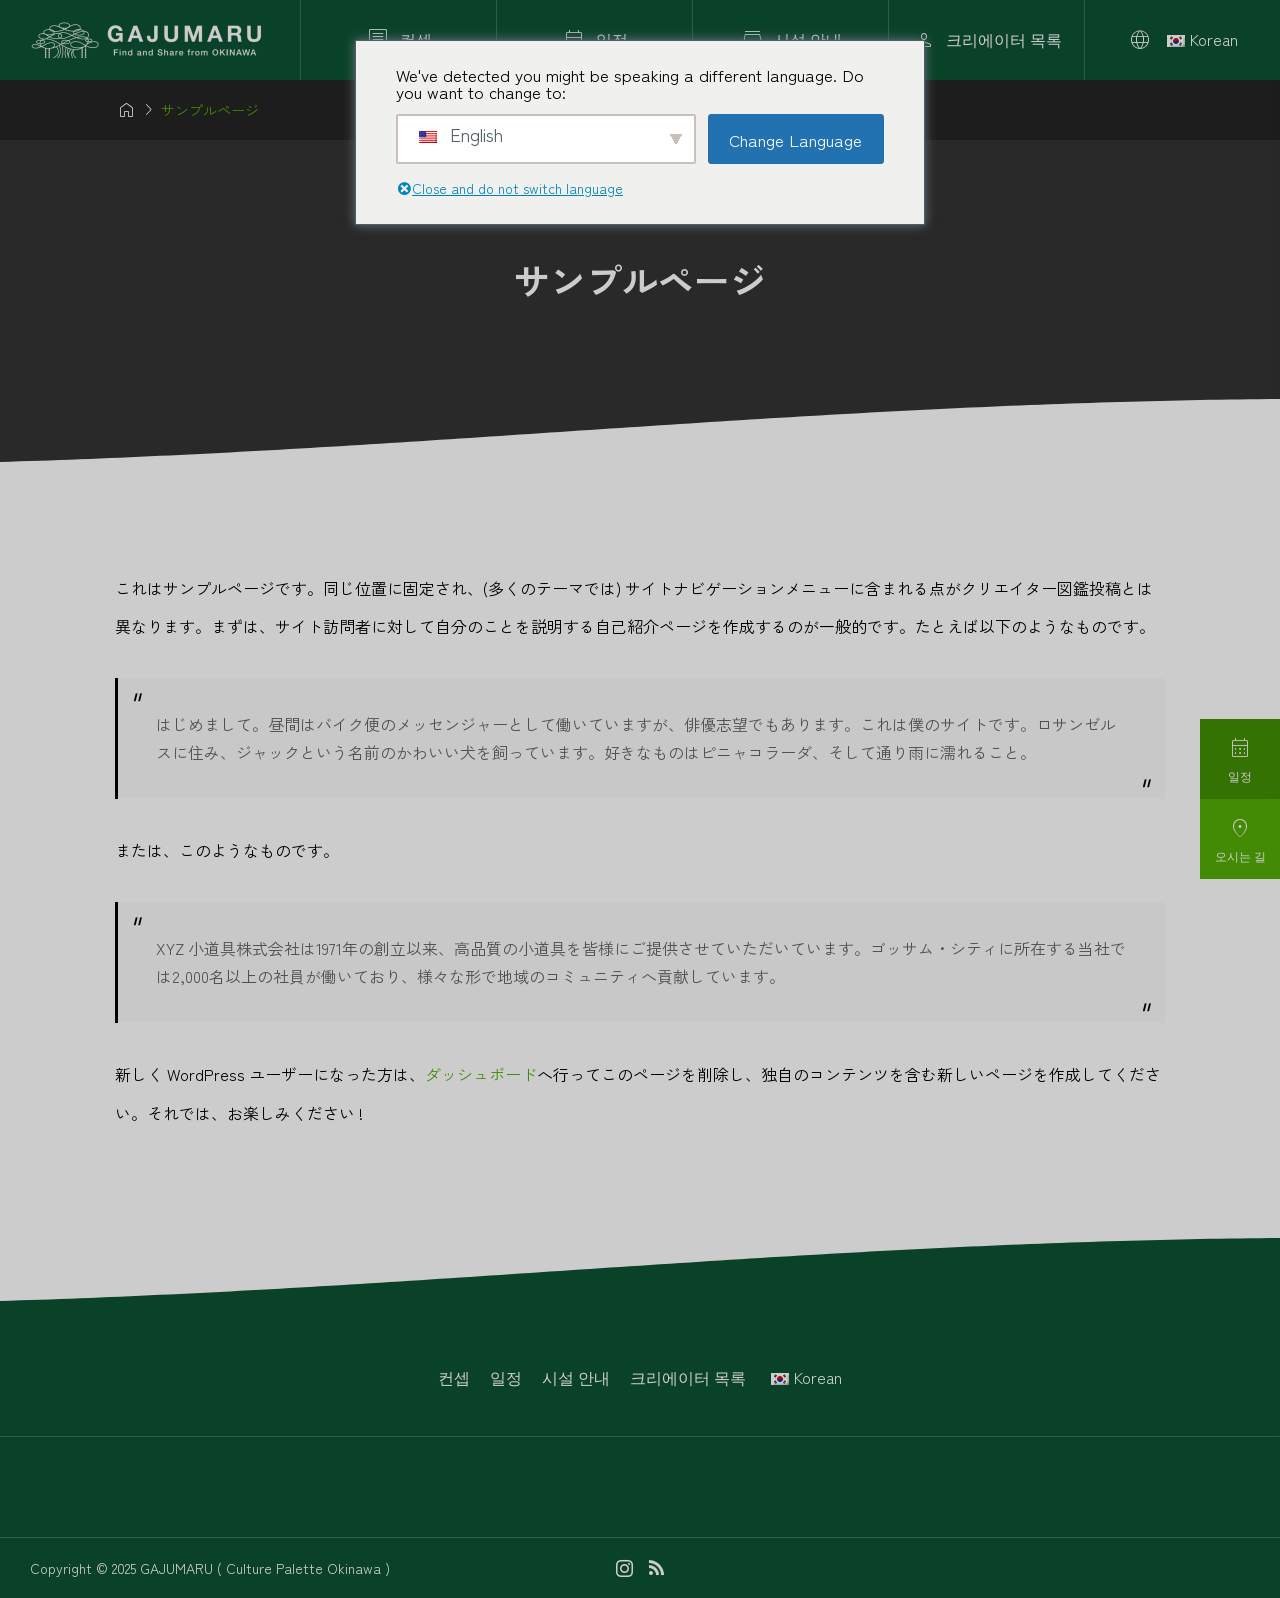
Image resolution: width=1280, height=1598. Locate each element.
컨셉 (454, 1377)
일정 (506, 1377)
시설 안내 (576, 1377)
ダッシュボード (481, 1074)
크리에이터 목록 (688, 1377)
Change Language (795, 139)
